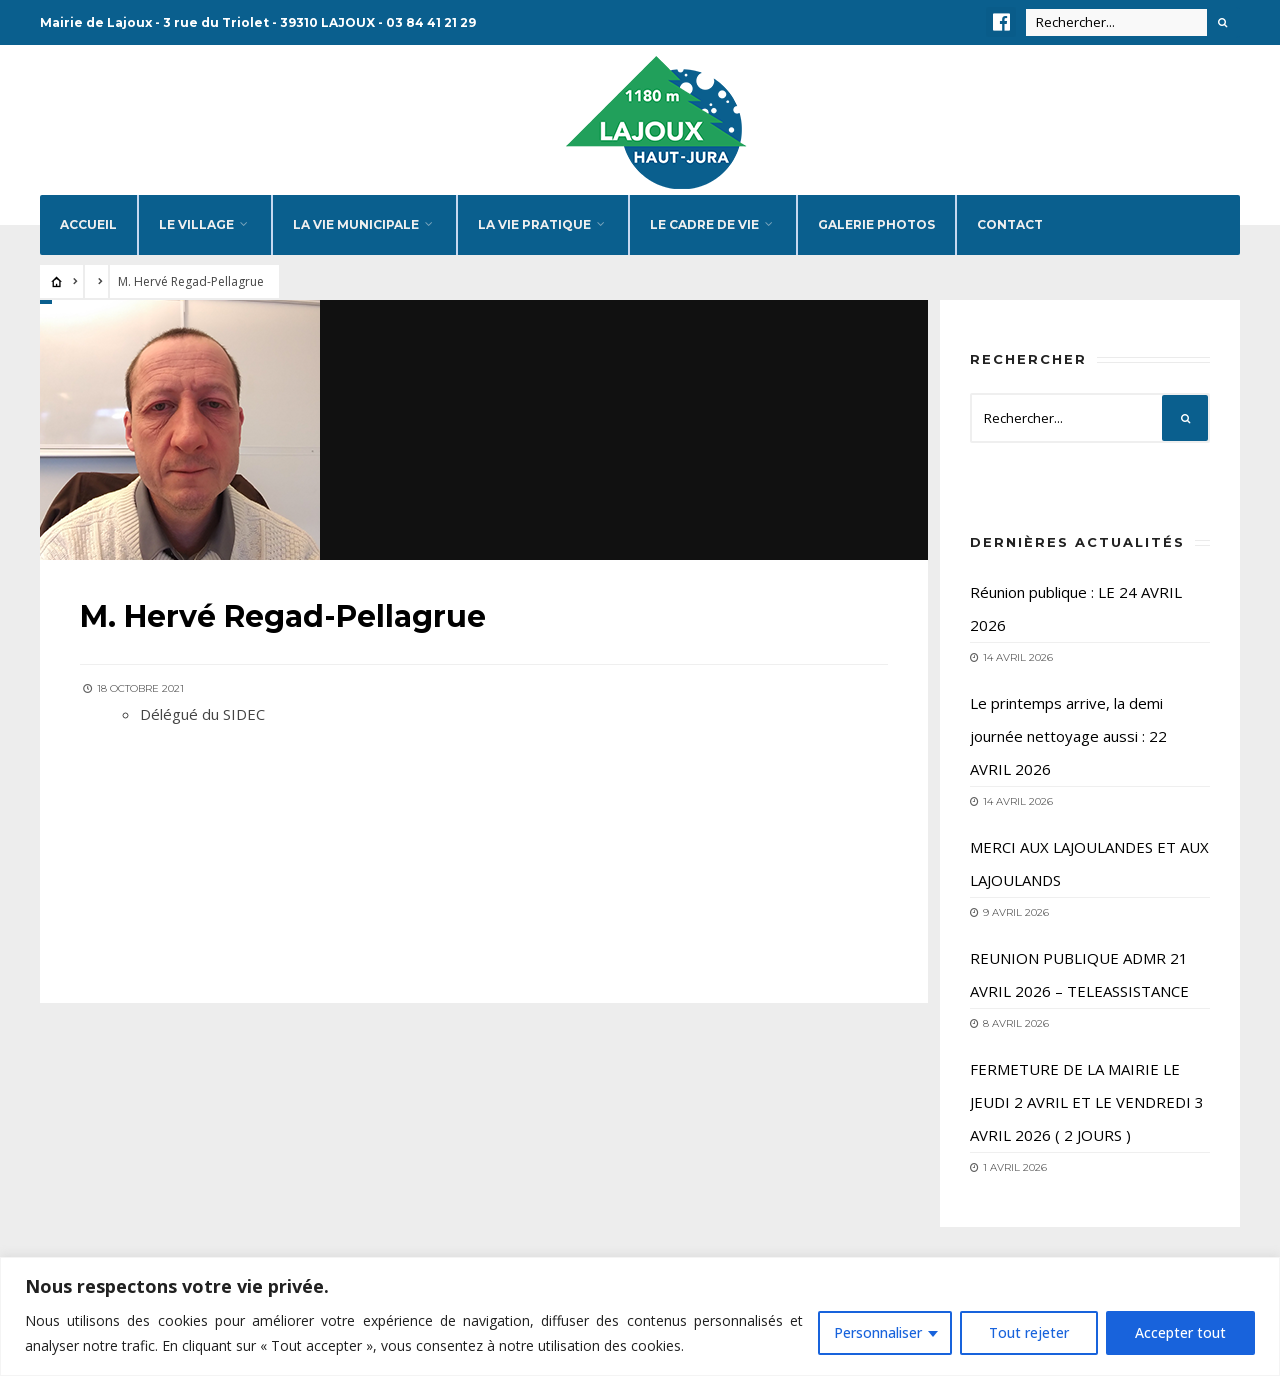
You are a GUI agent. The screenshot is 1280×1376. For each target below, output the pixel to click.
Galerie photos (876, 224)
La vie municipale (356, 224)
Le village (196, 224)
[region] (640, 1316)
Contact (1010, 224)
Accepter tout (1180, 1332)
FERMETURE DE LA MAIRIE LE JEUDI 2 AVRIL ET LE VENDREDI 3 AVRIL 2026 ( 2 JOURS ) (1087, 1102)
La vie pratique (534, 224)
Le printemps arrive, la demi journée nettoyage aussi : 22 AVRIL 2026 (1068, 736)
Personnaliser (878, 1332)
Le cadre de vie (704, 224)
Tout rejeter (1029, 1332)
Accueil (88, 224)
